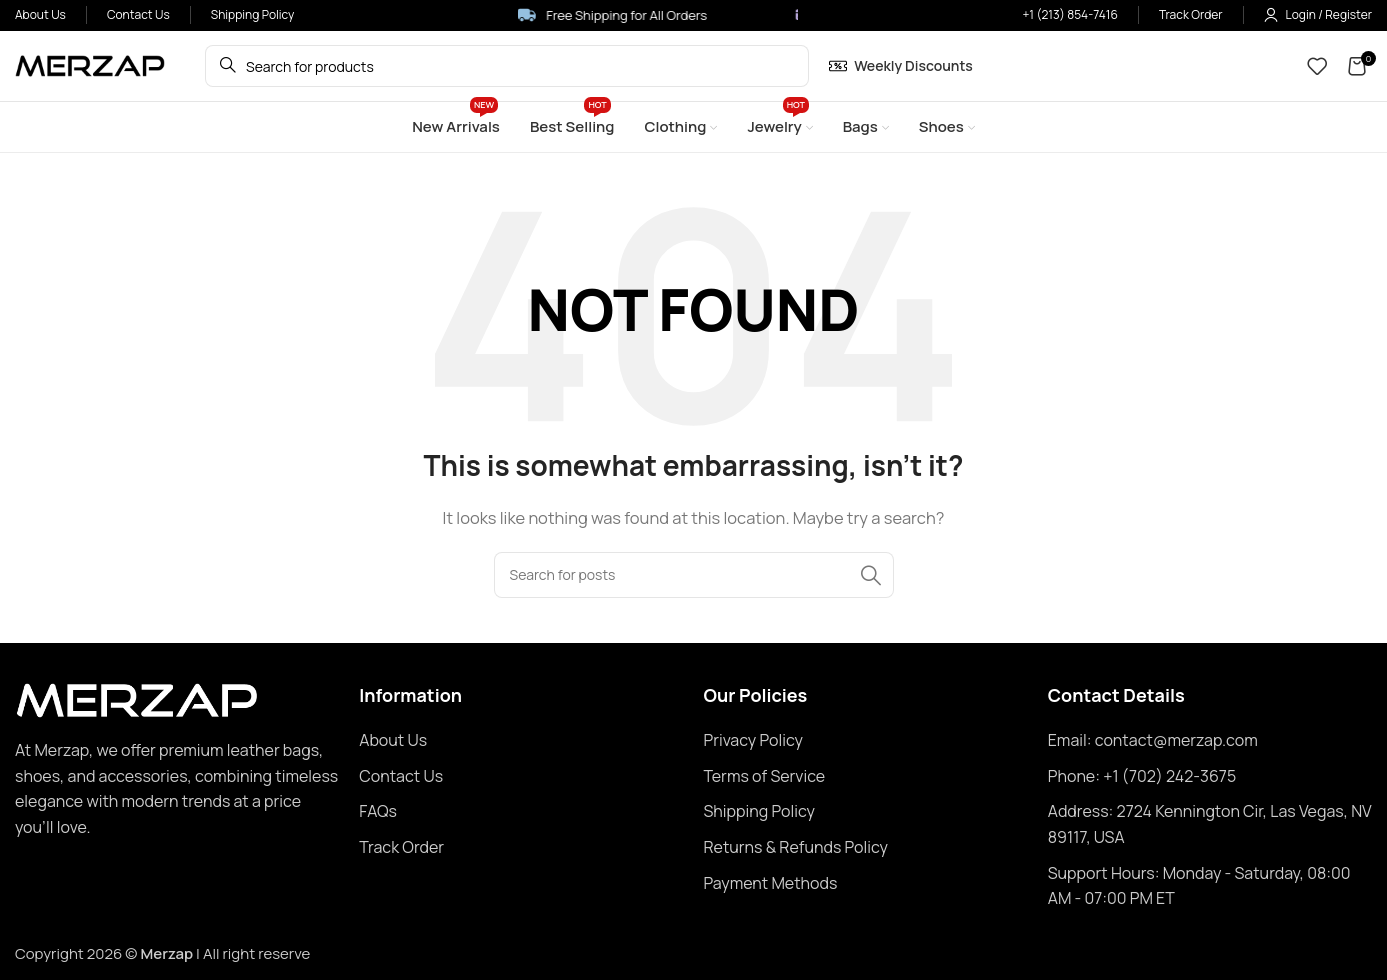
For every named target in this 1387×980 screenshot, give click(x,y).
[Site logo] (90, 64)
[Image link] (136, 699)
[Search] (694, 575)
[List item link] (521, 741)
